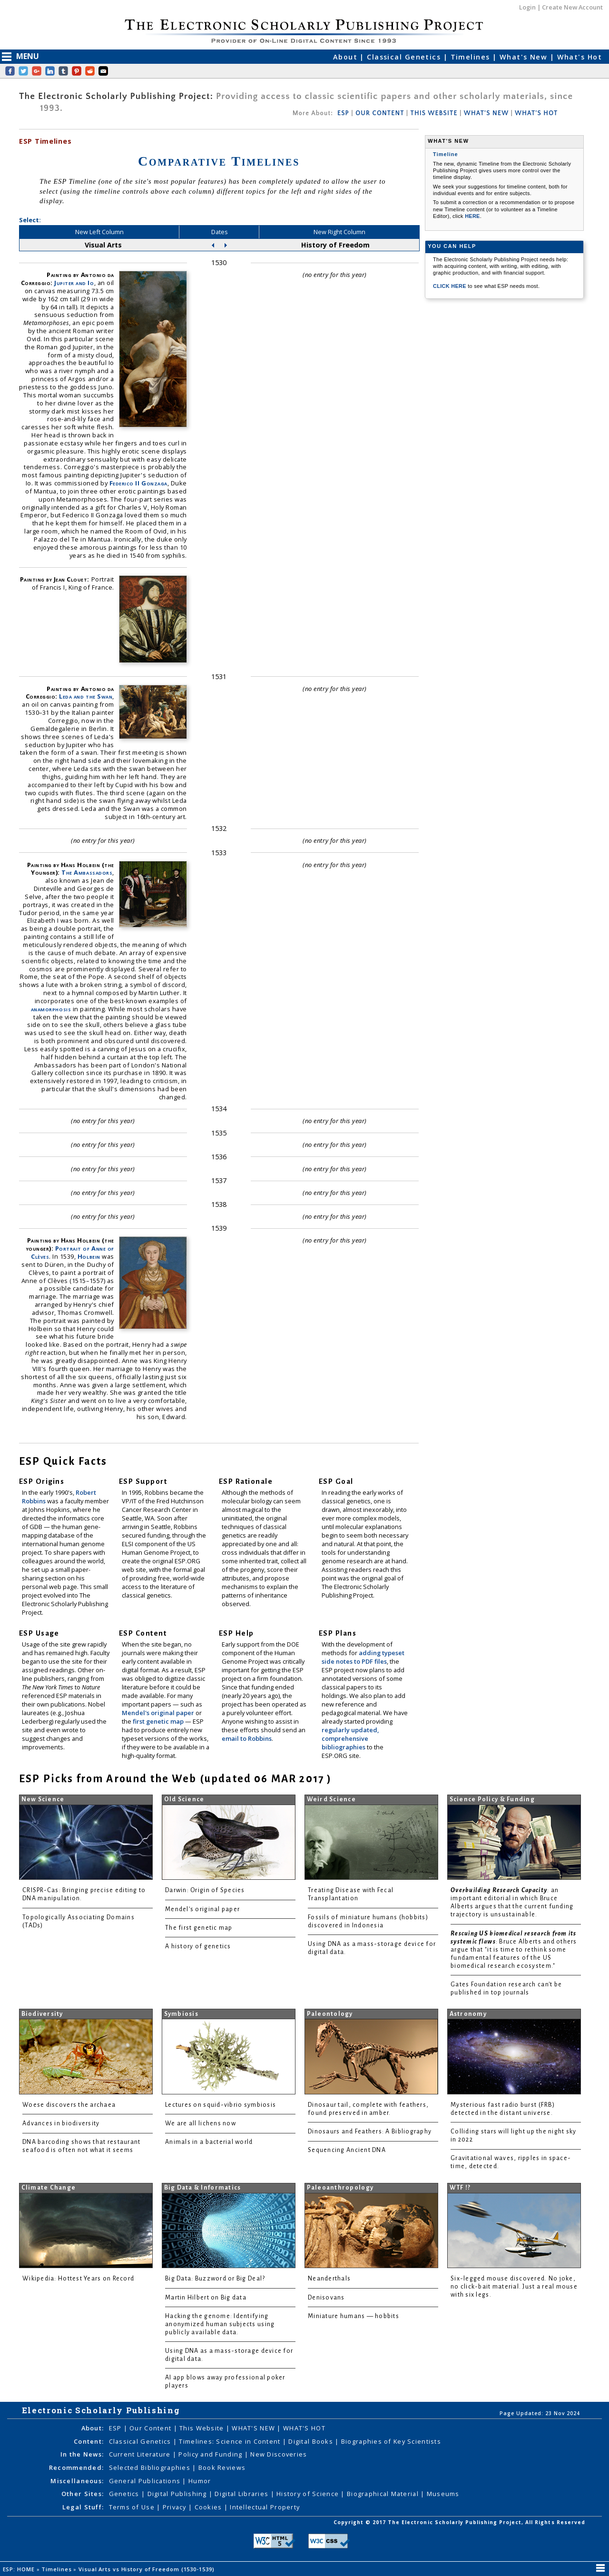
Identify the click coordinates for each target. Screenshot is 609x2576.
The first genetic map (199, 1928)
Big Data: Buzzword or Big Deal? (215, 2278)
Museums (443, 2493)
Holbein (89, 1256)
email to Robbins (247, 1738)
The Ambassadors (86, 872)
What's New (525, 56)
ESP (343, 113)
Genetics (125, 2493)
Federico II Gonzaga (138, 483)
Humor (199, 2481)
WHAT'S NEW (486, 113)
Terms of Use (133, 2507)
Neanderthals (329, 2278)
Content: (89, 2441)
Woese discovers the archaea (69, 2105)
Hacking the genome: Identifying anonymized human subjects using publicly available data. (220, 2324)
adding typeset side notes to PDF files (363, 1657)
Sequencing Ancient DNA (347, 2150)
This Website (202, 2428)
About (346, 56)
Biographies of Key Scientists (391, 2441)
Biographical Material (384, 2493)
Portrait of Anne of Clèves (72, 1252)
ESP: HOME (20, 2569)
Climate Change (48, 2187)
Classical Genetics (405, 56)
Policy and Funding (211, 2454)
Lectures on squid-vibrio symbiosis (220, 2105)
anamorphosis (51, 1009)
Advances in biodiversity (60, 2123)
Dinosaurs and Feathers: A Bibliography (370, 2131)
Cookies (209, 2507)
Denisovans (326, 2297)
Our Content (151, 2428)
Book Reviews (222, 2467)
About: (92, 2428)
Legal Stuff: (83, 2507)
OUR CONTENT (379, 113)
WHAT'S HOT (536, 113)
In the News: (82, 2454)
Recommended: (76, 2467)
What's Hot (579, 56)
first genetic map (159, 1721)
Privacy (175, 2507)
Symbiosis (181, 2014)
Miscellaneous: (77, 2481)
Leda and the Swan (85, 696)
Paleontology (330, 2014)
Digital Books (311, 2441)
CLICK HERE (450, 286)
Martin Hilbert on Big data (205, 2297)
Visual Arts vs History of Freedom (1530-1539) (147, 2569)
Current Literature (141, 2454)
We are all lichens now (200, 2123)
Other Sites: (82, 2493)
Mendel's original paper (159, 1712)
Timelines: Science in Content (230, 2441)
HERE (472, 216)
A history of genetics (198, 1946)
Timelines (471, 56)
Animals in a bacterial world (209, 2142)
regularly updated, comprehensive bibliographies (350, 1738)
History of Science (308, 2493)
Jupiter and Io (74, 282)
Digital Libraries (242, 2493)
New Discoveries (278, 2454)
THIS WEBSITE (434, 113)
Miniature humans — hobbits (353, 2316)
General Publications (146, 2481)
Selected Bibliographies (151, 2467)
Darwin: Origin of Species (205, 1890)
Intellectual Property (265, 2507)
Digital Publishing (178, 2493)
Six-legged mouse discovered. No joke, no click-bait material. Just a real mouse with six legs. (514, 2286)
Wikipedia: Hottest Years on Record (78, 2278)
